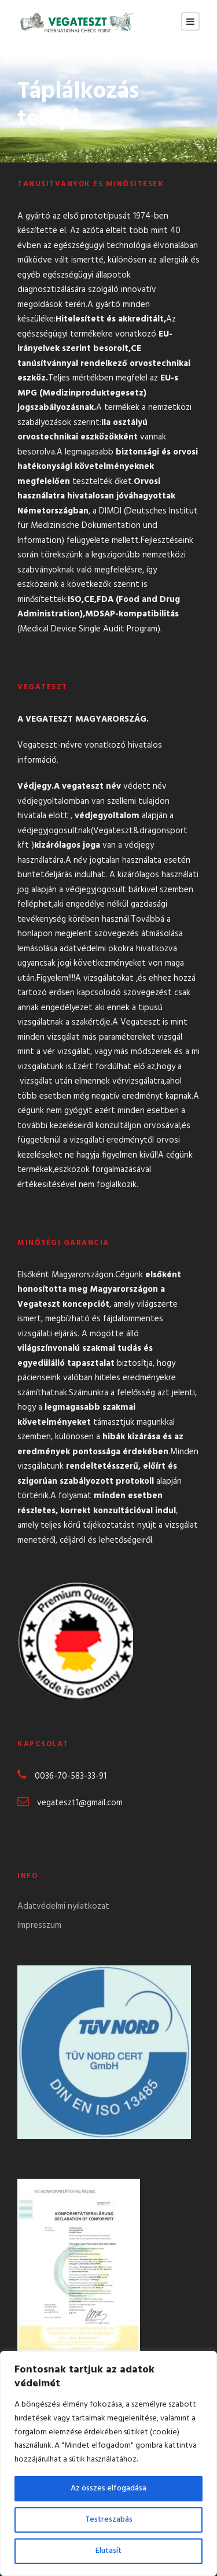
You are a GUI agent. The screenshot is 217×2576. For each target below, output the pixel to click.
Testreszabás (109, 2519)
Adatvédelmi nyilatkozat (63, 1906)
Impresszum (39, 1925)
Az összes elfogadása (108, 2488)
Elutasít (108, 2550)
